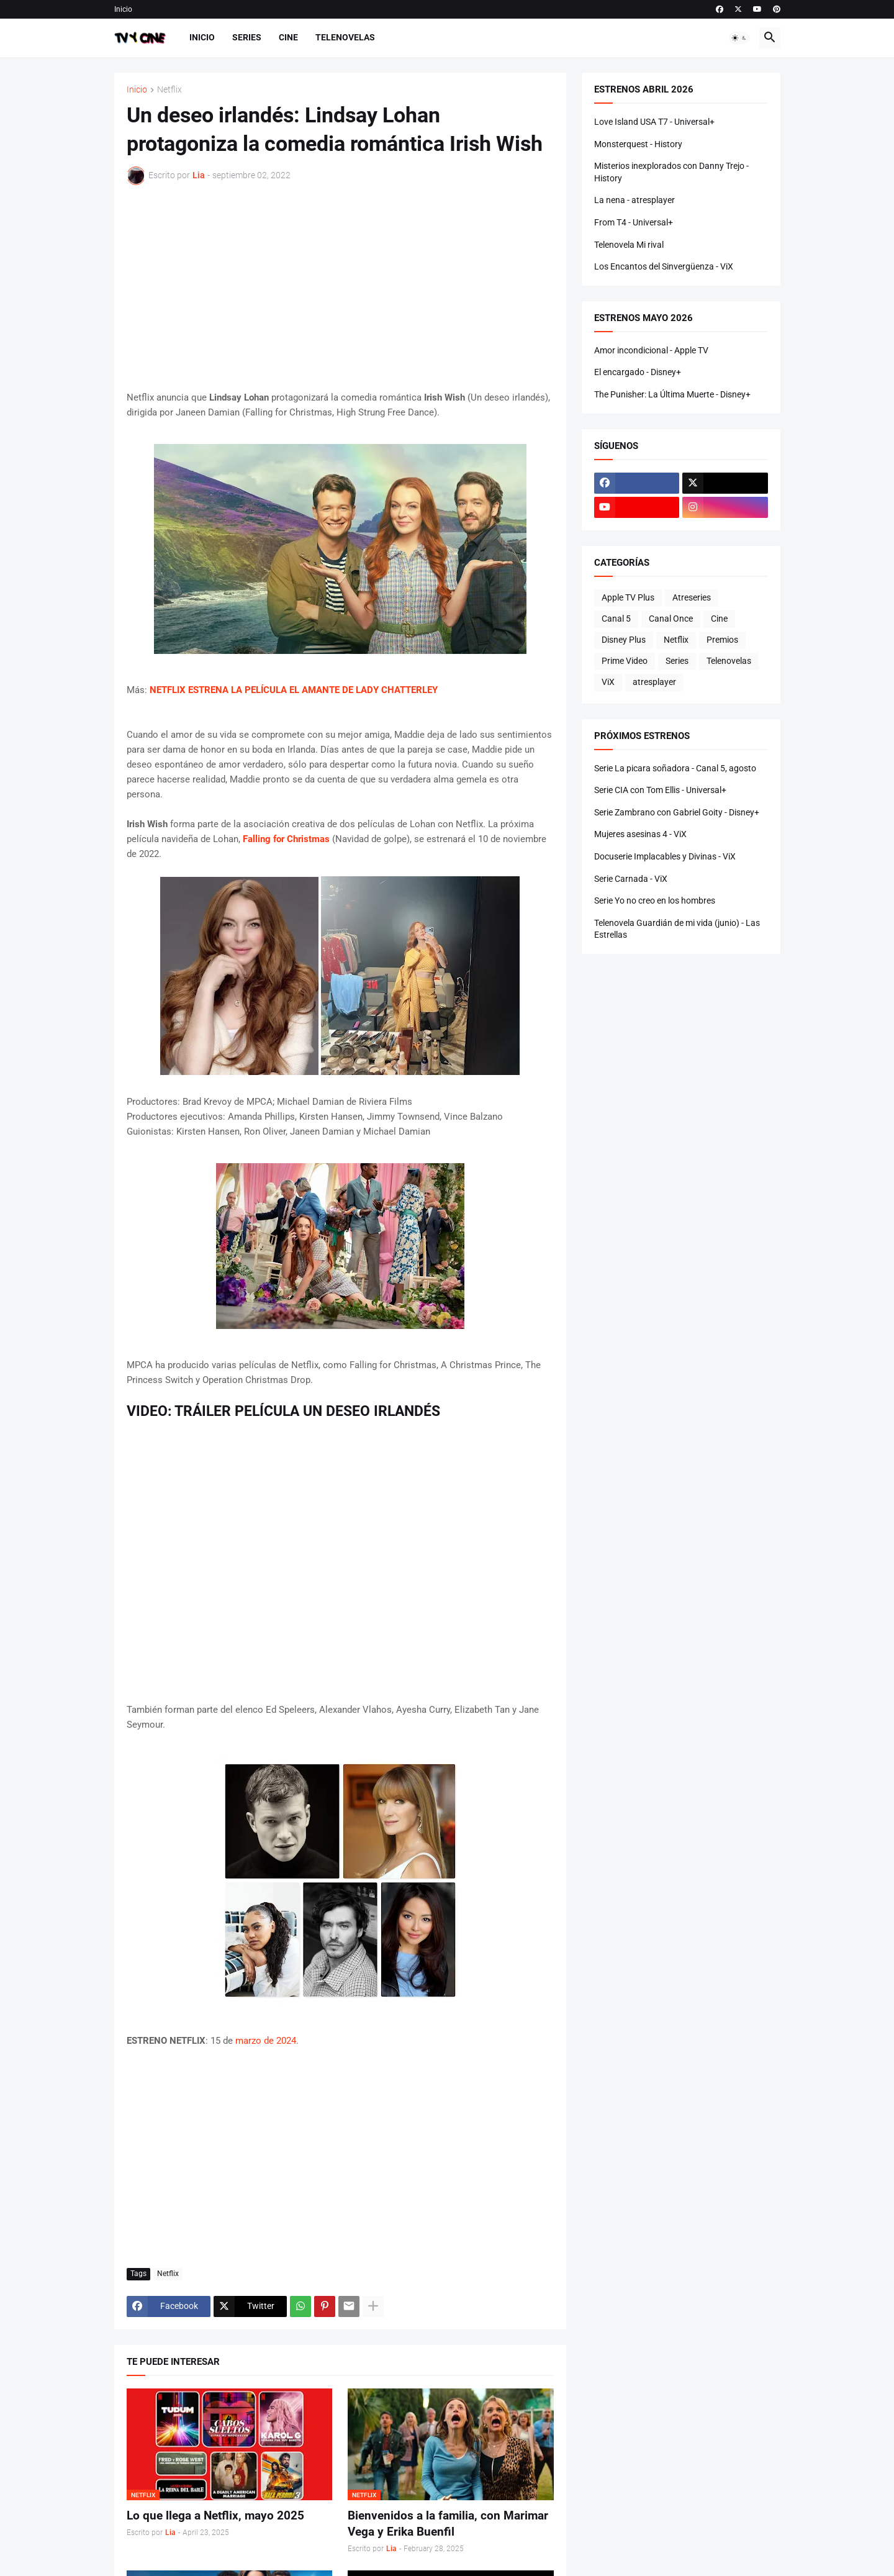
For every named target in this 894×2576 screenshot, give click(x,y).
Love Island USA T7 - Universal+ (654, 122)
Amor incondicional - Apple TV (651, 350)
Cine (288, 37)
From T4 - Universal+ (633, 222)
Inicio (123, 9)
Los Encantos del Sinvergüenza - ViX (663, 266)
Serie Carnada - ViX (630, 879)
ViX (608, 682)
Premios (722, 640)
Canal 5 (616, 619)
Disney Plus (624, 640)
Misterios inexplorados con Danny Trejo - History (671, 172)
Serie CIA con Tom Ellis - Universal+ (660, 790)
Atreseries (691, 597)
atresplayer (654, 682)
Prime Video (625, 661)
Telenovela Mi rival (629, 245)
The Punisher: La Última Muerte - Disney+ (672, 394)
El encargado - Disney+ (637, 372)
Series (246, 37)
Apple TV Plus (628, 597)
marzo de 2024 (265, 2040)
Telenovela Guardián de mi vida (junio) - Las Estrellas (677, 929)
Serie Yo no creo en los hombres (654, 900)
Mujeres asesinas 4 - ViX (640, 834)
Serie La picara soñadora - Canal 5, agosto (675, 768)
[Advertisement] (340, 287)
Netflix (169, 89)
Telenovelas (345, 37)
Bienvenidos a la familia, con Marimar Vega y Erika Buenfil (448, 2523)
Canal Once (671, 619)
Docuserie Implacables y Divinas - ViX (665, 856)
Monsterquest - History (638, 144)
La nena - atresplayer (634, 200)
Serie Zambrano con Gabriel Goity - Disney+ (676, 812)
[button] (739, 38)
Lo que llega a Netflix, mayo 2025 (215, 2515)
